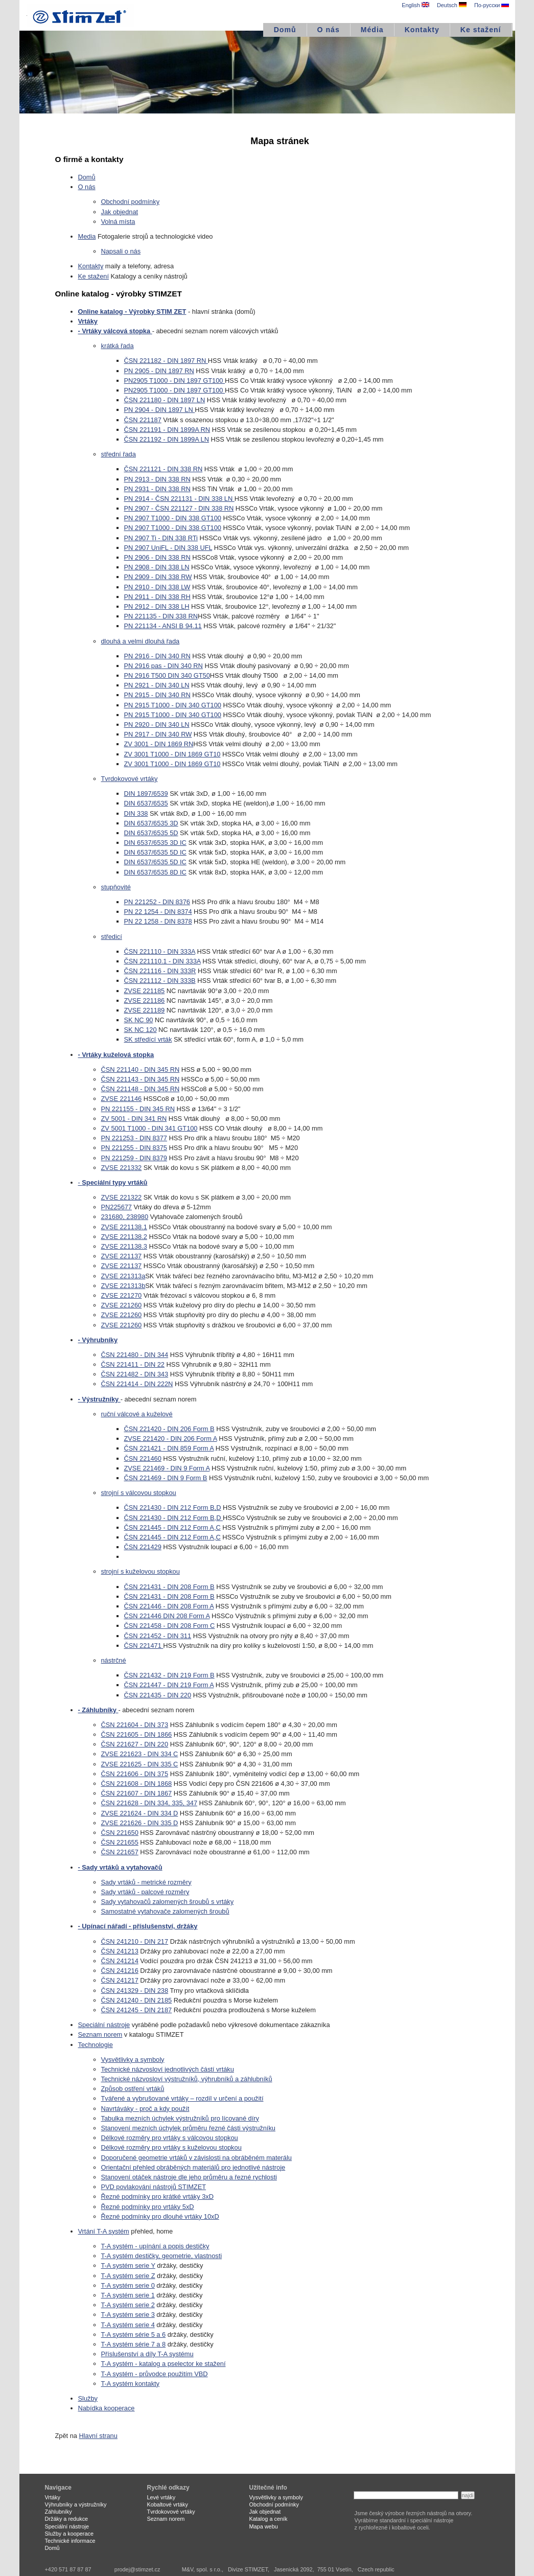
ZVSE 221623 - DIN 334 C (139, 1754)
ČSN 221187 (142, 420)
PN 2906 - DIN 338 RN (157, 557)
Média (372, 30)
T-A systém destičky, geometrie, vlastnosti (161, 2256)
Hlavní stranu (98, 2436)
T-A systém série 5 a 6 (133, 2334)
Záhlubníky (58, 2512)
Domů (285, 30)
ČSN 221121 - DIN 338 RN (163, 469)
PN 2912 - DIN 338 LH (157, 606)
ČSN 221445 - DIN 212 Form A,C (172, 1527)
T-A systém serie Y (128, 2265)
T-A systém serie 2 (128, 2305)
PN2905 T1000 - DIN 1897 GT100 (174, 380)
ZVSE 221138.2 (124, 1236)
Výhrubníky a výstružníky (76, 2504)
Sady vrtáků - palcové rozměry (145, 1892)
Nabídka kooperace (106, 2408)
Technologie (95, 2045)
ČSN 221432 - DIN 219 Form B (169, 1675)
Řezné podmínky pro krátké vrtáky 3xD (157, 2196)
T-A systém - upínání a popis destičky (155, 2246)
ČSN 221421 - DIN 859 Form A (169, 1448)
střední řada (118, 454)
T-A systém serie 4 (128, 2325)
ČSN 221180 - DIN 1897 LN (164, 400)
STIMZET (80, 15)
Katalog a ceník (268, 2519)
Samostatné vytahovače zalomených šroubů (165, 1911)
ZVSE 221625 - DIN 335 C (139, 1764)
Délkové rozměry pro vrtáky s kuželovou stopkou (171, 2147)
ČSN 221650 (119, 1832)
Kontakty (422, 30)
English (415, 5)
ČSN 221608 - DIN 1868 (136, 1783)
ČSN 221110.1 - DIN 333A (162, 961)
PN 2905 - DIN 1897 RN (159, 371)
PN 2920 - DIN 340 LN (157, 724)
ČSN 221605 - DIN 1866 (136, 1734)
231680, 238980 (125, 1217)
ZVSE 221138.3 (124, 1246)
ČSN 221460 (142, 1458)
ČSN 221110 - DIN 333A (159, 951)
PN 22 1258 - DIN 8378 (158, 921)
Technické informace (70, 2541)
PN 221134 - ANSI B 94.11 (163, 626)
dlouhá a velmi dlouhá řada (140, 641)
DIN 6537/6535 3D (151, 823)
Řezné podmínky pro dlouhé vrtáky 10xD (160, 2216)
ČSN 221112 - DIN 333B (160, 980)
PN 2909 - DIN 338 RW (158, 577)
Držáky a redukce (66, 2519)
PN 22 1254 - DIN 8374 (158, 911)
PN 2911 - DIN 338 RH (157, 597)
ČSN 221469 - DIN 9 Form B (165, 1478)
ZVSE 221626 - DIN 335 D (139, 1823)
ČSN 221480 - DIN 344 (135, 1355)
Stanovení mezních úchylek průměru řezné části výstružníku (188, 2128)
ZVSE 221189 (144, 1010)
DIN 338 (136, 813)
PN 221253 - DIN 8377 (134, 1138)
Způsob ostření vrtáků (133, 2088)
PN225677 (116, 1207)
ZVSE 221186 (144, 1000)
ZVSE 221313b (123, 1286)
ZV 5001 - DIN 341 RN (134, 1118)
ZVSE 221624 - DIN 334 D (139, 1813)
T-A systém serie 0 (128, 2285)
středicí (111, 936)
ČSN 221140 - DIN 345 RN (140, 1069)
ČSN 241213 (119, 1951)
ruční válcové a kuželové (137, 1414)
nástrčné (113, 1660)
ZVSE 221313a (123, 1276)
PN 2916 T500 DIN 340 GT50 (167, 675)
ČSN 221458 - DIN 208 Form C (169, 1625)
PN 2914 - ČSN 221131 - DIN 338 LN (179, 498)
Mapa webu (263, 2526)
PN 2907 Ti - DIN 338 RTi (161, 538)
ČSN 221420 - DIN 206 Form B (169, 1429)
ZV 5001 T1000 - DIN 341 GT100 (149, 1128)
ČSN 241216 (119, 1970)
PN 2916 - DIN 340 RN (157, 656)
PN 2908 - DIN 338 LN (157, 567)
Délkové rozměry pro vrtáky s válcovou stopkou (169, 2138)
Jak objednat (119, 212)
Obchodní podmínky (130, 201)
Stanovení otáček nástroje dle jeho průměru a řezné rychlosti (189, 2177)
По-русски (491, 5)
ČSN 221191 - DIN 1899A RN (167, 429)
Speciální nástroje (104, 2025)
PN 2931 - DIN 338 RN (157, 489)
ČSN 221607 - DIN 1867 (136, 1793)
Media (87, 236)
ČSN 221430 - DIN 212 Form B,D (172, 1507)
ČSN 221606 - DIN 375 (135, 1774)
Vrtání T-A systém (103, 2231)
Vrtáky (52, 2497)
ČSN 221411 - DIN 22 (133, 1364)
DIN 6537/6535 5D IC (155, 852)
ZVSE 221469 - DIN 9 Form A (167, 1468)
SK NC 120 (140, 1029)
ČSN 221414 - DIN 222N (137, 1384)
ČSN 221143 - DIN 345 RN (140, 1079)
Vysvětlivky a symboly (133, 2059)
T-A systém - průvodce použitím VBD (154, 2374)
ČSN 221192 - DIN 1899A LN (166, 439)
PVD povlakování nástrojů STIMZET (153, 2187)
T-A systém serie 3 (128, 2314)
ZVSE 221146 (121, 1098)
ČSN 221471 (144, 1645)
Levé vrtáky (161, 2497)
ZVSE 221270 (121, 1295)
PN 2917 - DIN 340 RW (158, 734)
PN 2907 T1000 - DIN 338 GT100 (172, 518)
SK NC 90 (138, 1020)
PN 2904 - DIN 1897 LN (159, 409)
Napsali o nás (121, 251)
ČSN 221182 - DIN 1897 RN (166, 360)
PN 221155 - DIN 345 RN (138, 1109)
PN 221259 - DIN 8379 (134, 1158)
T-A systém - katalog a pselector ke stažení (163, 2363)
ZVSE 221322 (121, 1197)
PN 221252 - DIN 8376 (157, 902)
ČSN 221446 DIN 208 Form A (167, 1616)
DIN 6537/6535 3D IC (155, 842)
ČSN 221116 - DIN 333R (160, 971)
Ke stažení (480, 30)
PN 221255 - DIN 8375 (134, 1148)
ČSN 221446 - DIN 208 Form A (169, 1606)
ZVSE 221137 (121, 1256)
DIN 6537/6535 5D (151, 833)
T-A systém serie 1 (128, 2295)
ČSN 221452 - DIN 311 (158, 1636)
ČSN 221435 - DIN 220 (158, 1695)
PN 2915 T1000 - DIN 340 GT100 (172, 705)
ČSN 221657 (119, 1852)
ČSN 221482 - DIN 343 (135, 1374)
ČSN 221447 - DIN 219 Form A (169, 1685)
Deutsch (452, 5)
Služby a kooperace (69, 2534)
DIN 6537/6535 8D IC (155, 872)
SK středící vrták (148, 1039)
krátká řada (117, 346)
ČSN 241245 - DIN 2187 (136, 2010)
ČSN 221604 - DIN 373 (135, 1725)
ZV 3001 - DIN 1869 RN (159, 744)
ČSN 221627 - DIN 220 (135, 1744)
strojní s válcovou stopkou (138, 1493)
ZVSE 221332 (121, 1167)
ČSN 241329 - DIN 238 (135, 1990)
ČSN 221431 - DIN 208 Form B (169, 1587)
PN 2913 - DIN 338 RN (157, 479)
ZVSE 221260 (121, 1305)
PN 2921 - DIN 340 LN (157, 685)
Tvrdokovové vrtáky (129, 779)
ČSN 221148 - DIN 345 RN (140, 1089)
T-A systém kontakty (130, 2383)
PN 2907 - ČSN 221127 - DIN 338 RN (179, 508)
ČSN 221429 (142, 1547)
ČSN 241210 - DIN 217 (135, 1941)
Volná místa (118, 221)
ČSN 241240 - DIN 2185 (136, 2000)
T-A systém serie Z (128, 2276)
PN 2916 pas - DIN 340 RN (163, 666)
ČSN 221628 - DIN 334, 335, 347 (149, 1803)
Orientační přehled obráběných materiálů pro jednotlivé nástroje (193, 2167)
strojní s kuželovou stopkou (140, 1571)
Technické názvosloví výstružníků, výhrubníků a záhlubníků (186, 2079)
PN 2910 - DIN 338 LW (157, 587)
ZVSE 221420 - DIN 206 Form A (170, 1438)
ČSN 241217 (119, 1980)
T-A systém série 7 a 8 (133, 2344)
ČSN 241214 (119, 1961)
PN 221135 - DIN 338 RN (161, 616)
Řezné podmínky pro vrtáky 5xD (147, 2207)
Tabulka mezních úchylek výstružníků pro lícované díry (180, 2118)
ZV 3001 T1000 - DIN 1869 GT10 (172, 754)
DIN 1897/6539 (146, 793)
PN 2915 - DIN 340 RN (157, 695)
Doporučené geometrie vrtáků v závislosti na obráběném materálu (196, 2157)
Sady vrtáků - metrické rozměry (146, 1882)
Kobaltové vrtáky (167, 2504)
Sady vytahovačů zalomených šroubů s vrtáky (167, 1901)
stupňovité (116, 887)
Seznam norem (100, 2034)
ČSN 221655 (119, 1842)
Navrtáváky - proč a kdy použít (145, 2108)
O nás (328, 30)
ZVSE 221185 (144, 991)
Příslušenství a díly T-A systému (147, 2354)
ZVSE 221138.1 (124, 1227)
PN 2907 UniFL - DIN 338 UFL (168, 547)
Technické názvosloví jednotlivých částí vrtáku (167, 2069)
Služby (88, 2398)
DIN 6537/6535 (146, 803)
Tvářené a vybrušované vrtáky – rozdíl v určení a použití (182, 2098)
